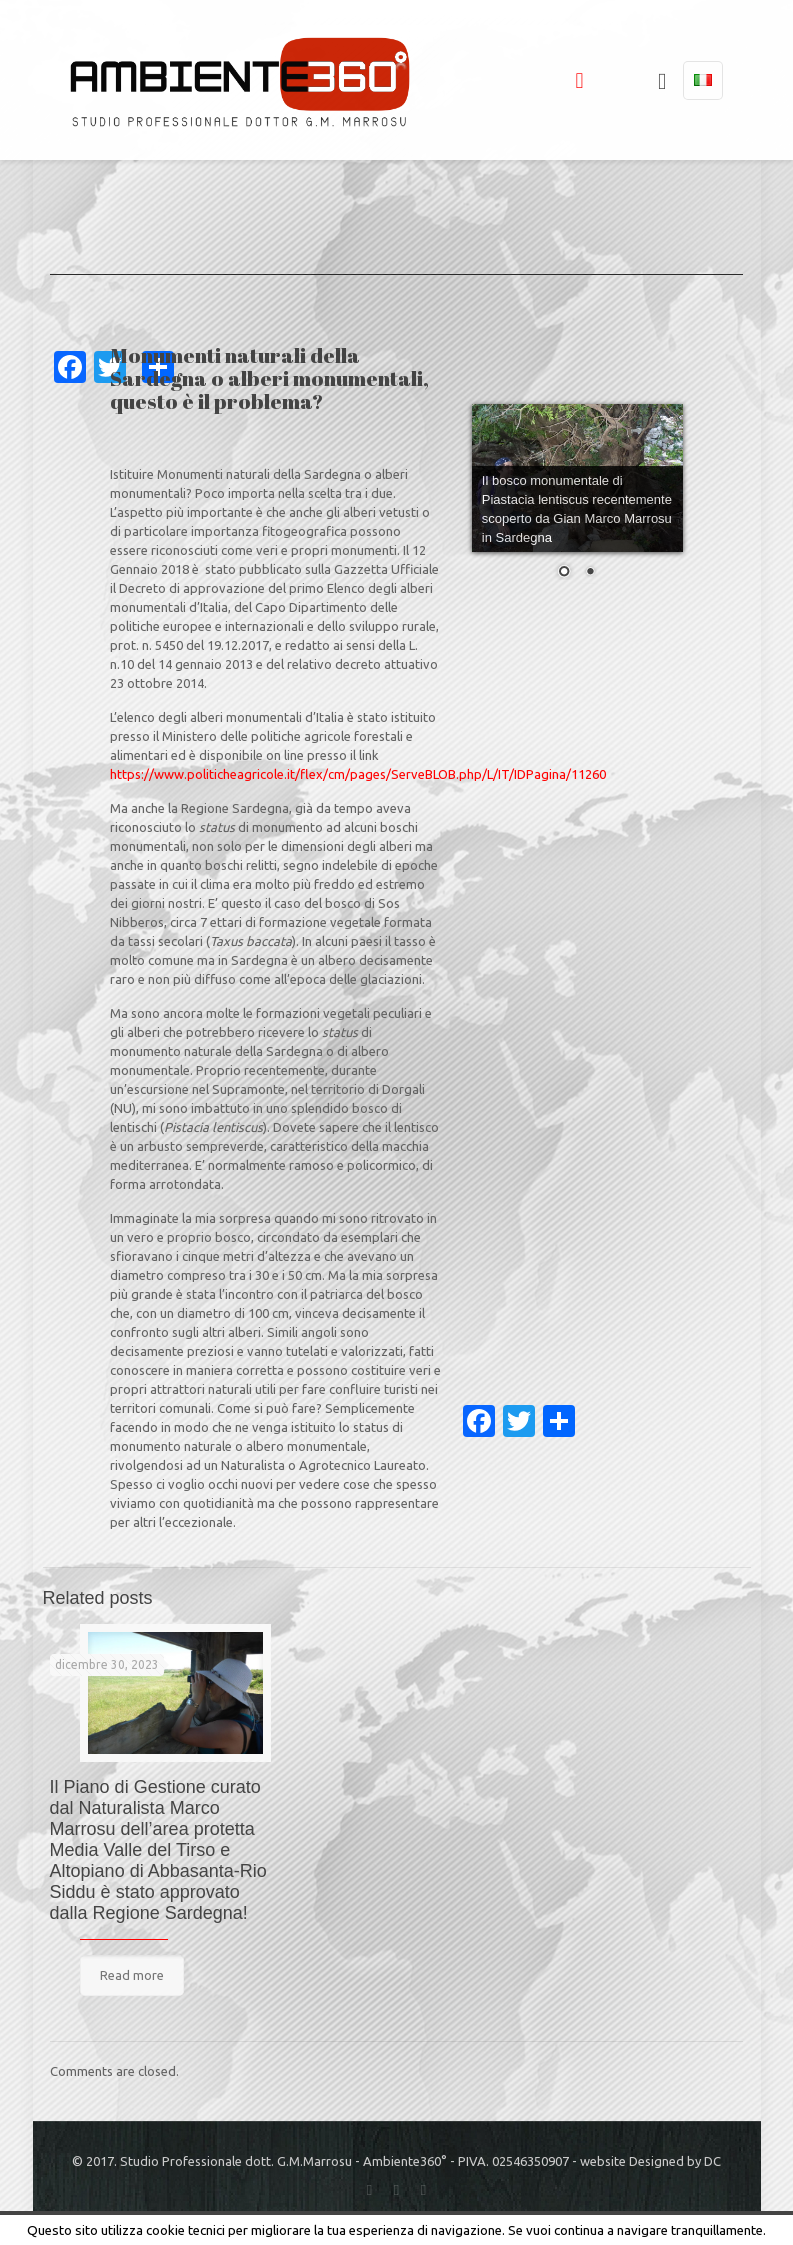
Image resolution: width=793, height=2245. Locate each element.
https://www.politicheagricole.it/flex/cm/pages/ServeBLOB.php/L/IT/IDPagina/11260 (358, 774)
